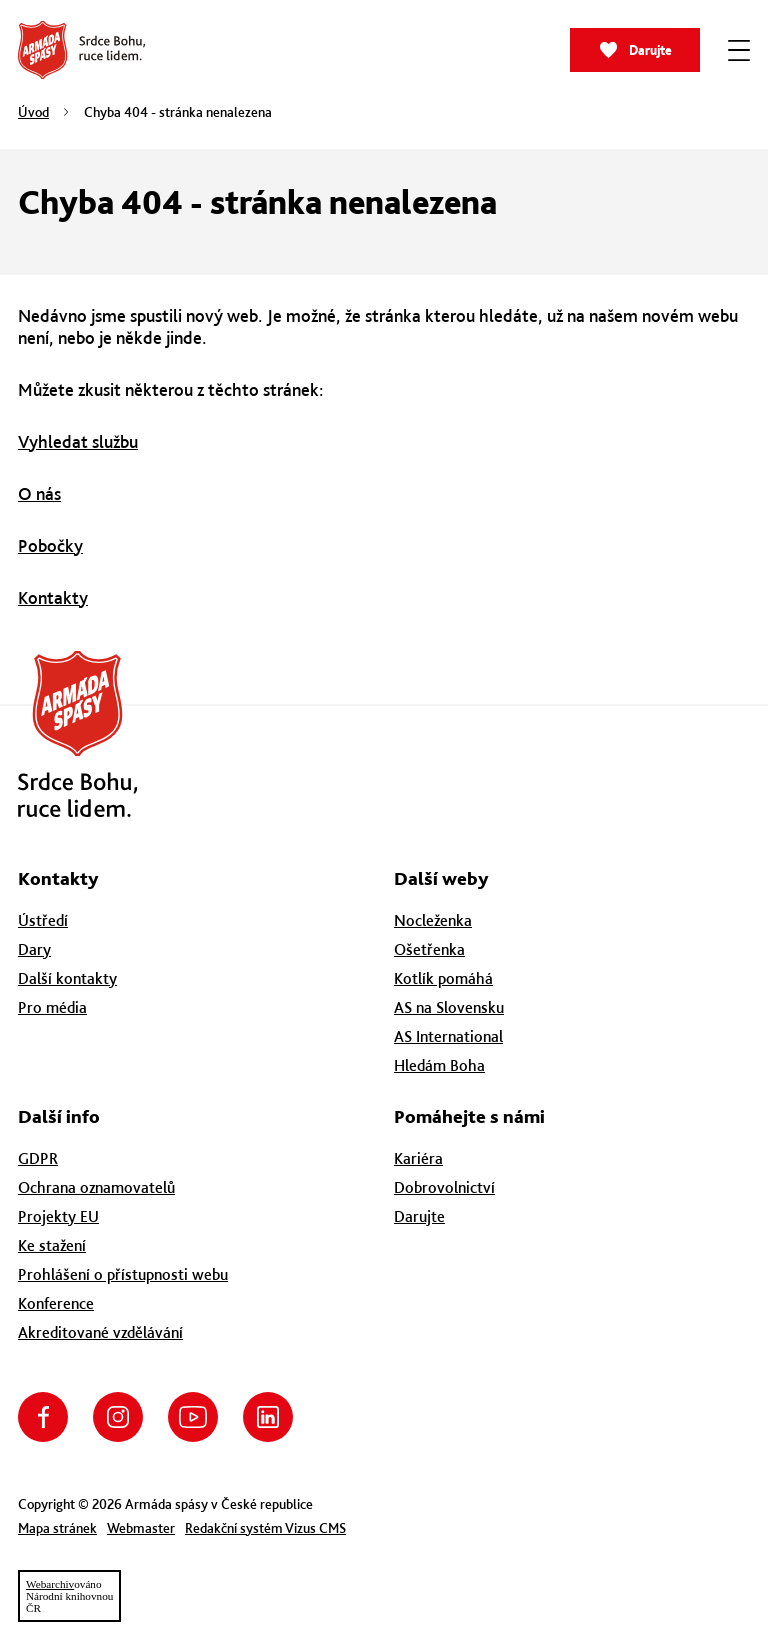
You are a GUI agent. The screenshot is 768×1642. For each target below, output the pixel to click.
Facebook (43, 1417)
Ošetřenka (429, 949)
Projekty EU (58, 1216)
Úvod (33, 112)
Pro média (52, 1007)
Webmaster (141, 1528)
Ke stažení (52, 1245)
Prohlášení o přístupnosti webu (123, 1274)
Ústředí (43, 920)
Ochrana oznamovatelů (96, 1187)
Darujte (650, 50)
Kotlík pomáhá (443, 978)
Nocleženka (433, 920)
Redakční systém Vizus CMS (265, 1528)
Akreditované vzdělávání (100, 1332)
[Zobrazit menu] (739, 50)
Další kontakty (67, 978)
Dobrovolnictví (444, 1187)
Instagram (118, 1417)
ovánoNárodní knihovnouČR (69, 1596)
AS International (448, 1036)
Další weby (441, 878)
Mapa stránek (57, 1528)
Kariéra (418, 1158)
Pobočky (50, 545)
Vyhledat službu (78, 441)
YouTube (193, 1417)
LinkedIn (268, 1417)
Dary (34, 949)
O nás (39, 493)
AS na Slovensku (449, 1007)
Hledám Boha (439, 1065)
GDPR (38, 1158)
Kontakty (53, 597)
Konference (56, 1303)
